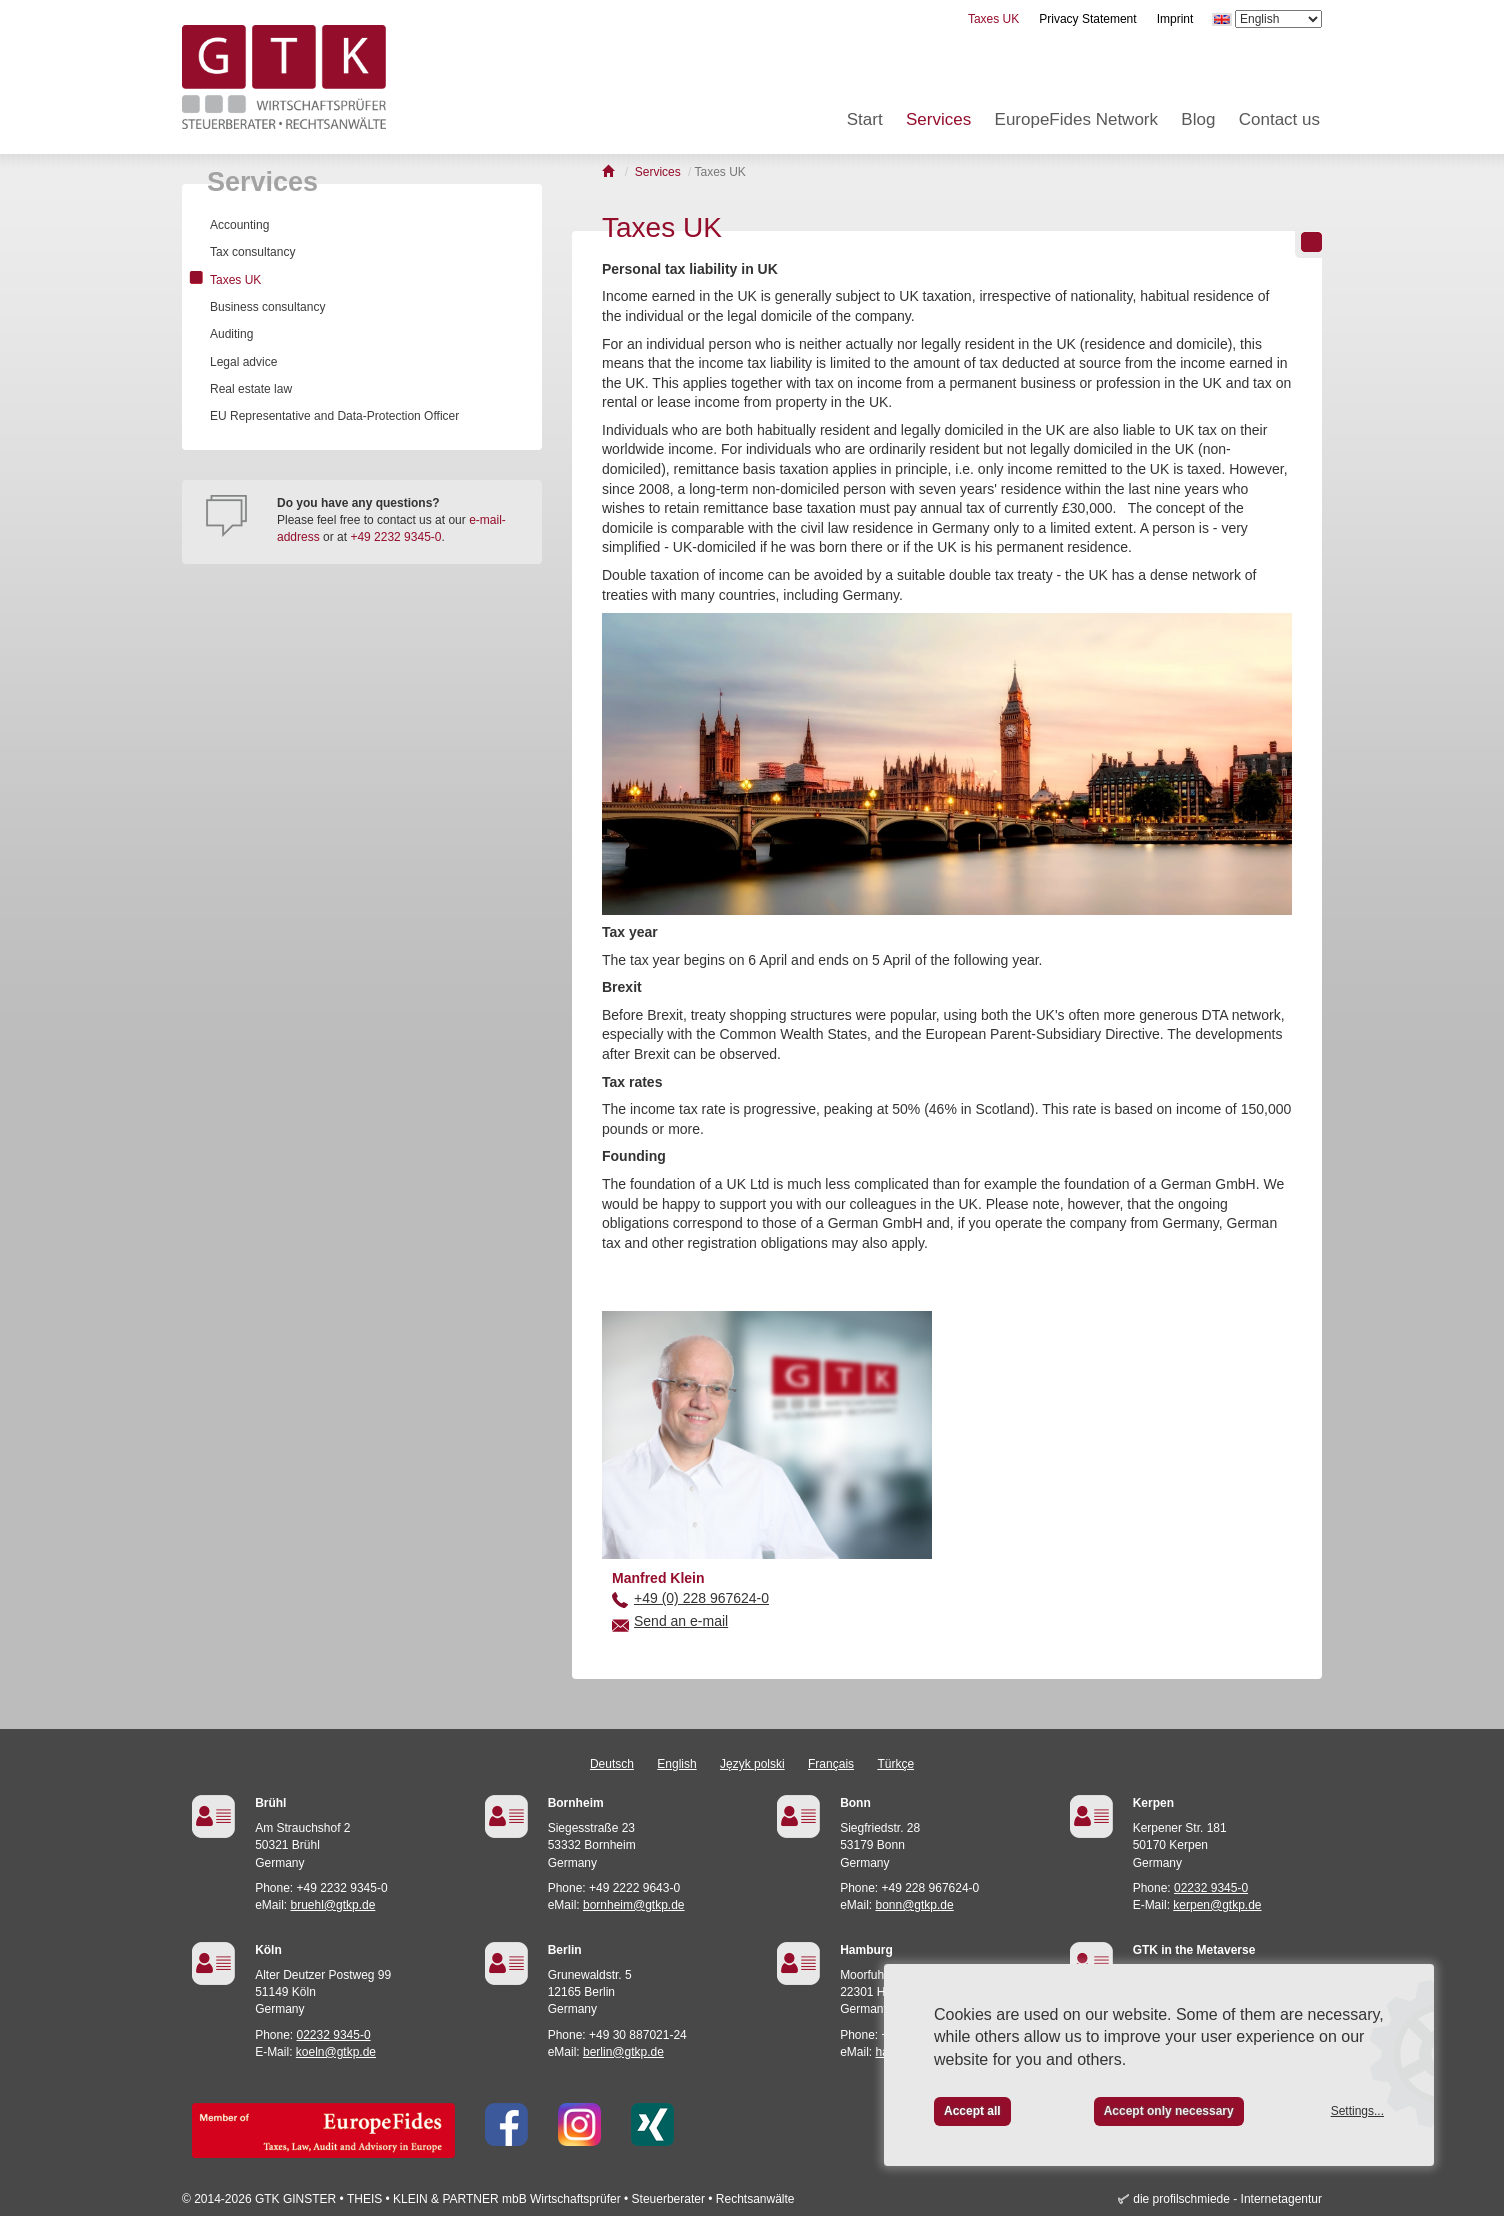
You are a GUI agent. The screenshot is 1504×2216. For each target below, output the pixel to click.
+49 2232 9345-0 (395, 537)
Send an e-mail (681, 1621)
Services (938, 119)
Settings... (1357, 2111)
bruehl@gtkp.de (332, 1905)
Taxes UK (993, 19)
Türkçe (895, 1764)
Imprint (1175, 19)
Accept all (972, 2111)
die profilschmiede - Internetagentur (1227, 2199)
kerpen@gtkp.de (1217, 1905)
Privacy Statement (1087, 19)
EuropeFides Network (1076, 119)
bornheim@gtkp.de (634, 1905)
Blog (1198, 119)
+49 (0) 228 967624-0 (701, 1598)
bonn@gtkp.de (914, 1905)
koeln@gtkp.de (336, 2052)
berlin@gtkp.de (623, 2052)
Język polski (752, 1764)
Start (865, 119)
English (676, 1764)
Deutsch (612, 1764)
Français (831, 1764)
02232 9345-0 (1211, 1888)
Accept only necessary (1169, 2111)
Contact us (1279, 119)
